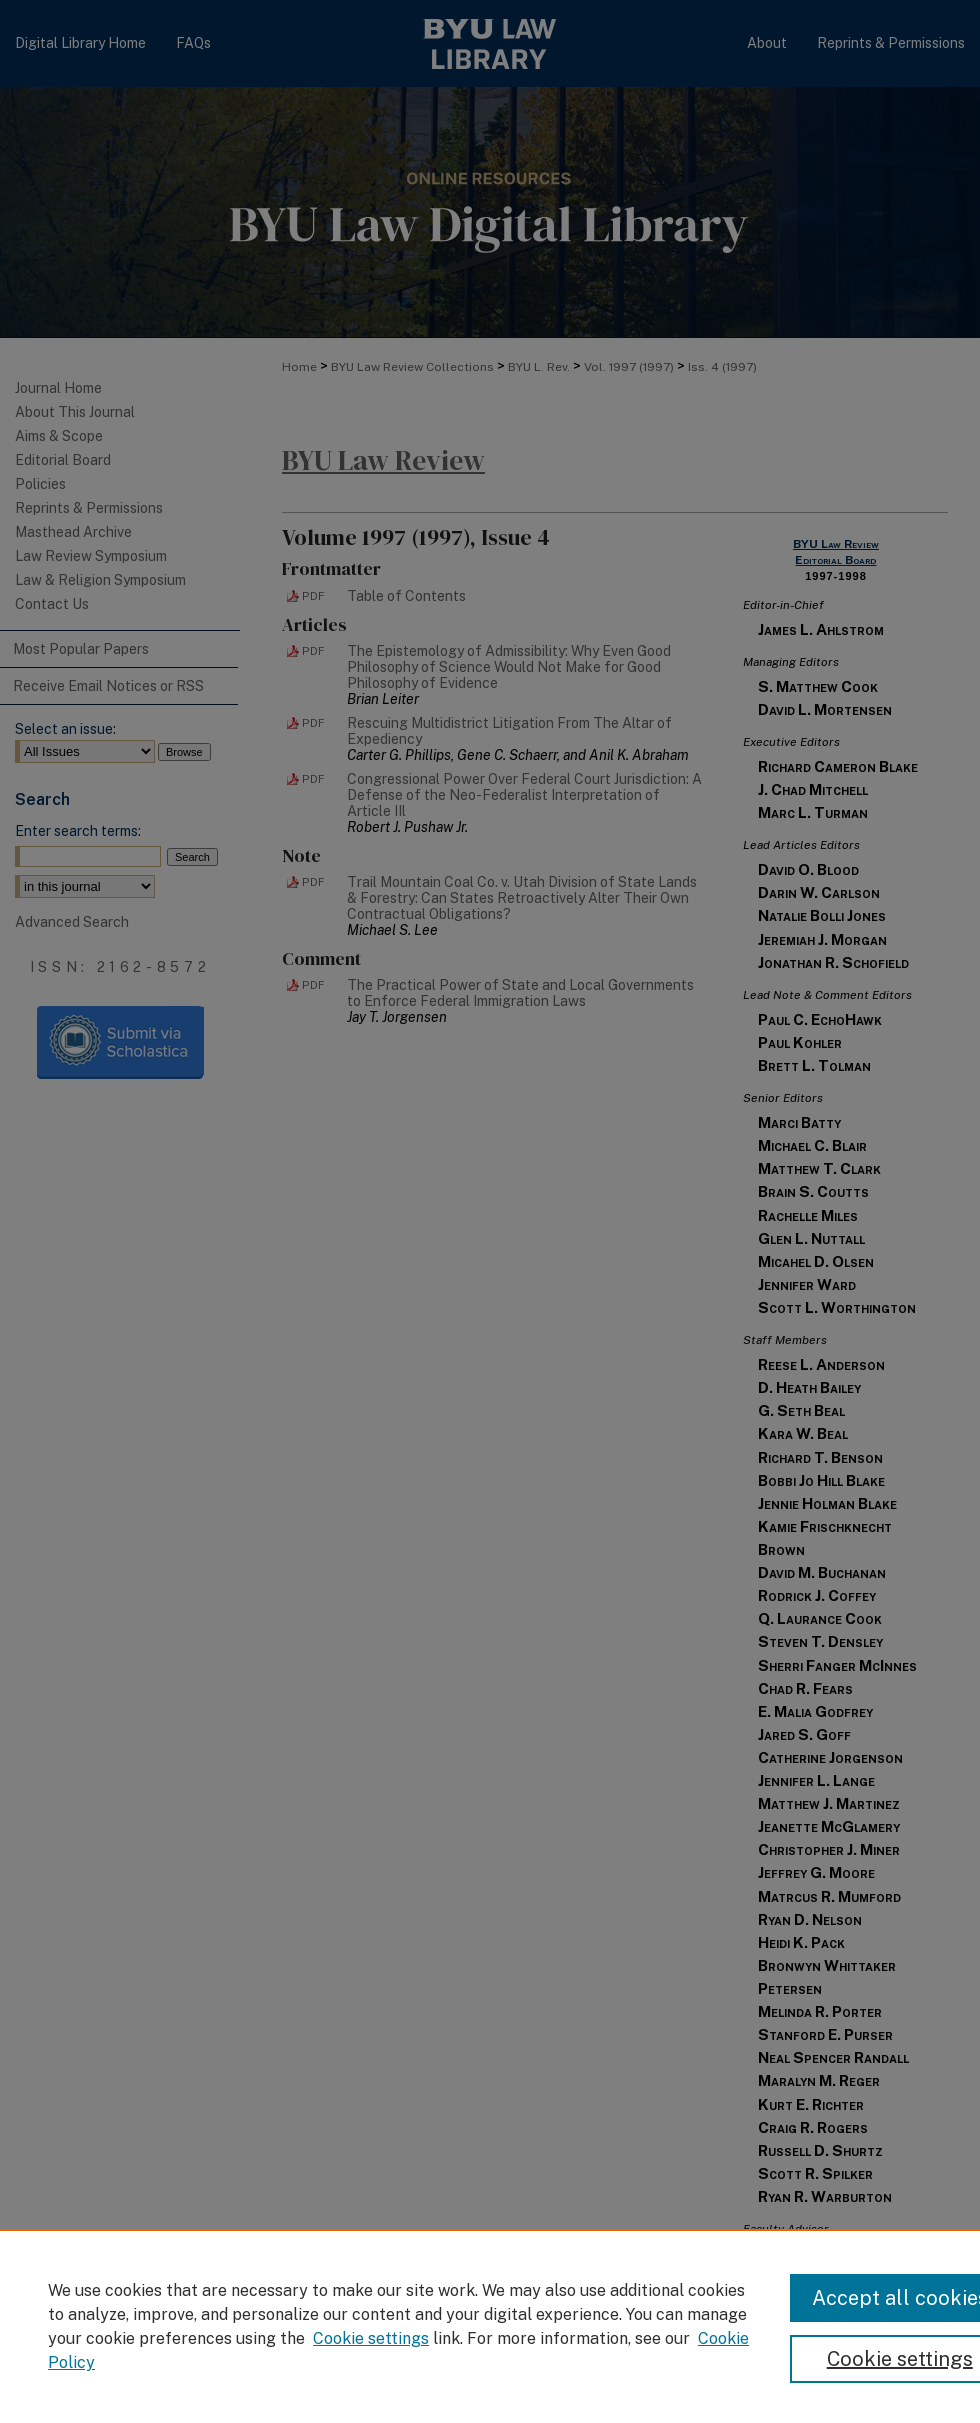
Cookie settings (371, 2338)
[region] (490, 2326)
